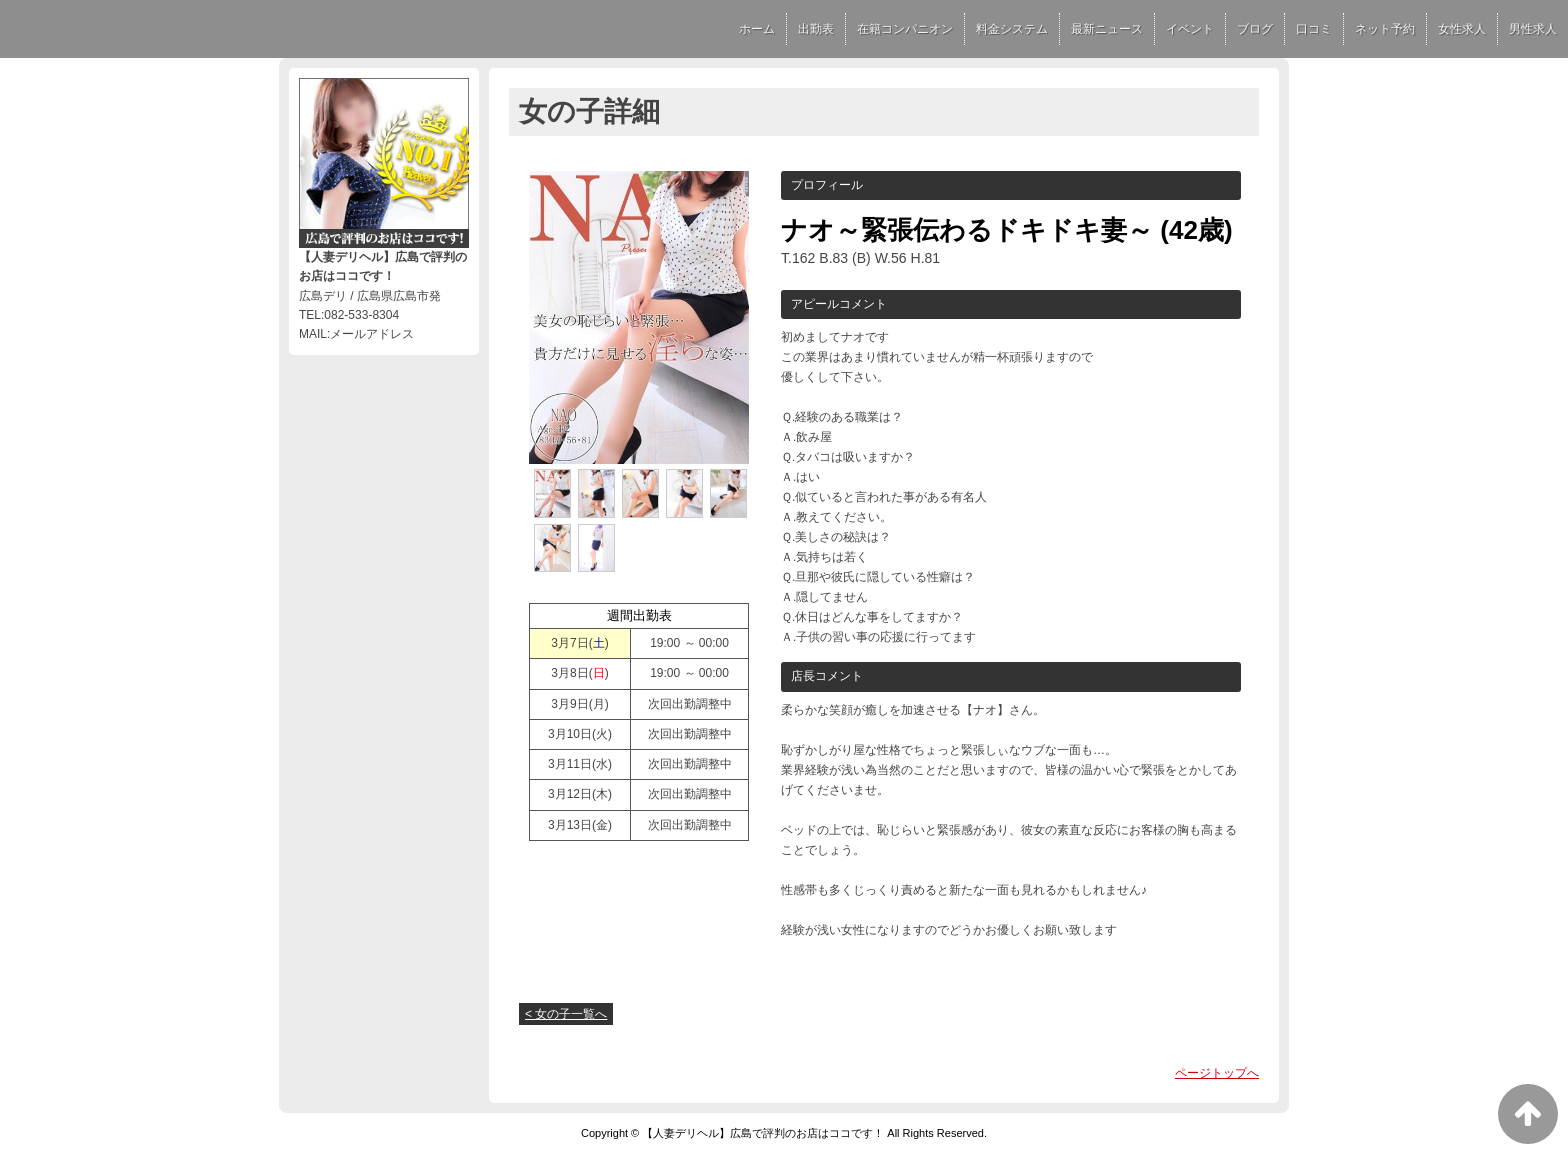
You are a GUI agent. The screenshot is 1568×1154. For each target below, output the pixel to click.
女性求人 (1462, 29)
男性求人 (1533, 29)
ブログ (1255, 29)
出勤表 (816, 29)
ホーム (757, 29)
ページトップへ (1217, 1073)
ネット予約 (1385, 29)
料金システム (1012, 29)
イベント (1190, 29)
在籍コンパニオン (905, 29)
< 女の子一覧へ (566, 1014)
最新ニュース (1107, 29)
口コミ (1314, 29)
